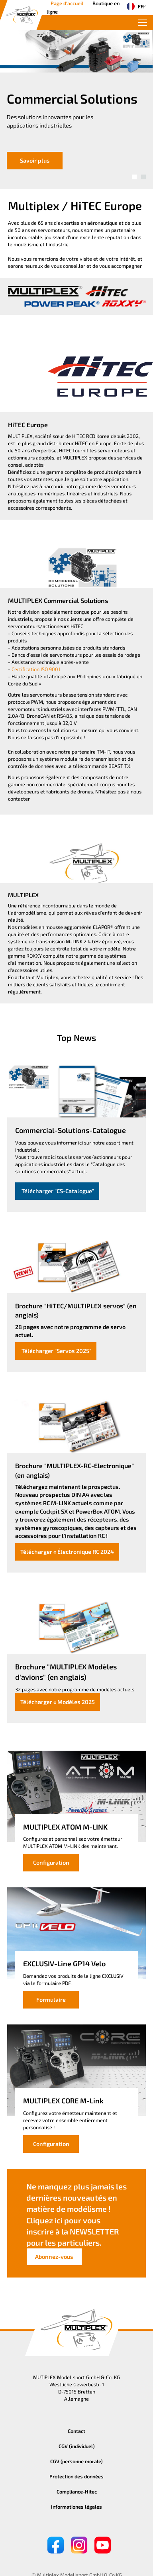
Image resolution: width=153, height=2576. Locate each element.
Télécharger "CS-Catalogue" (57, 1191)
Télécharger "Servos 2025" (55, 1350)
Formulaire (51, 1999)
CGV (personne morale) (76, 2461)
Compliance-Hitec (77, 2491)
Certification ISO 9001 (36, 669)
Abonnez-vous (54, 2256)
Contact (76, 2431)
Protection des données (76, 2476)
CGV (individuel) (77, 2446)
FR (133, 6)
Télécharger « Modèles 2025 (57, 1701)
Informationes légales (76, 2506)
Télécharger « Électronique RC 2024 (67, 1551)
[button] (134, 177)
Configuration (51, 1862)
